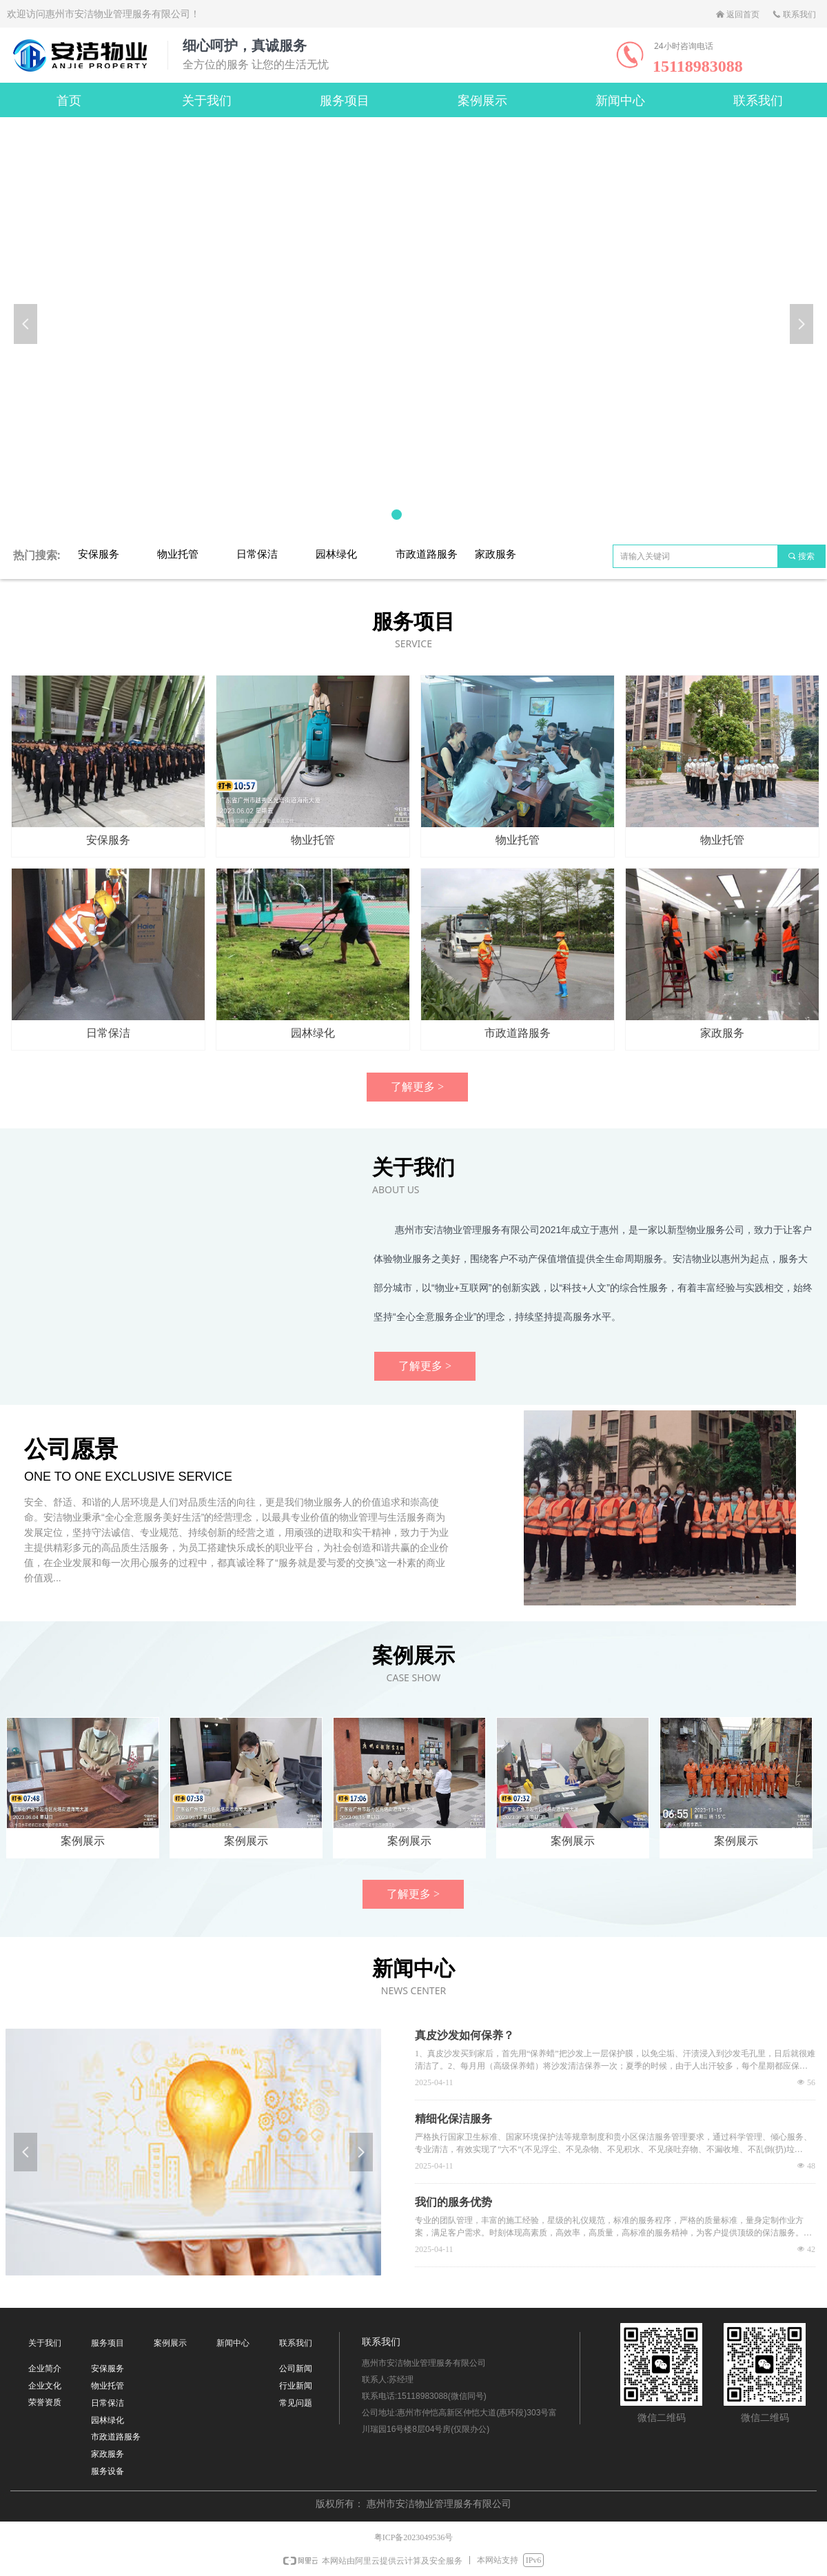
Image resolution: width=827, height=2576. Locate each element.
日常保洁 (257, 554)
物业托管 (177, 554)
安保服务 (98, 554)
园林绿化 (336, 554)
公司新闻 (295, 2368)
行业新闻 (295, 2386)
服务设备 (107, 2471)
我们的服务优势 (453, 2202)
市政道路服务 (427, 554)
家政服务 (495, 554)
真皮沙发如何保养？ (464, 2035)
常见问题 (295, 2403)
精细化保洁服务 (453, 2118)
